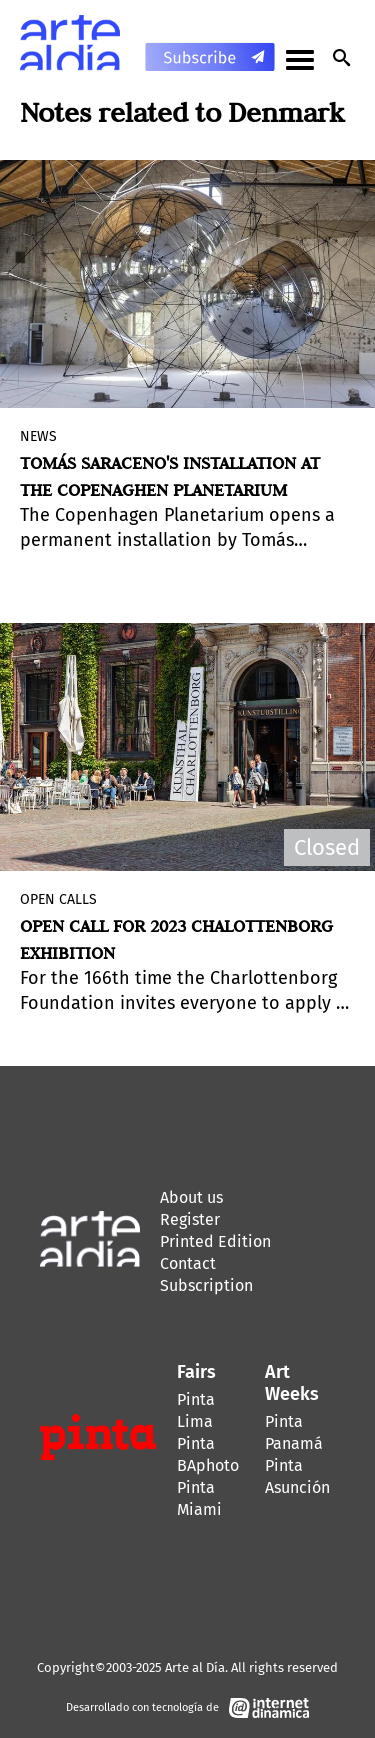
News (38, 436)
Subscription (206, 1285)
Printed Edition (215, 1241)
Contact (188, 1263)
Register (190, 1219)
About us (191, 1197)
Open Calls (58, 899)
